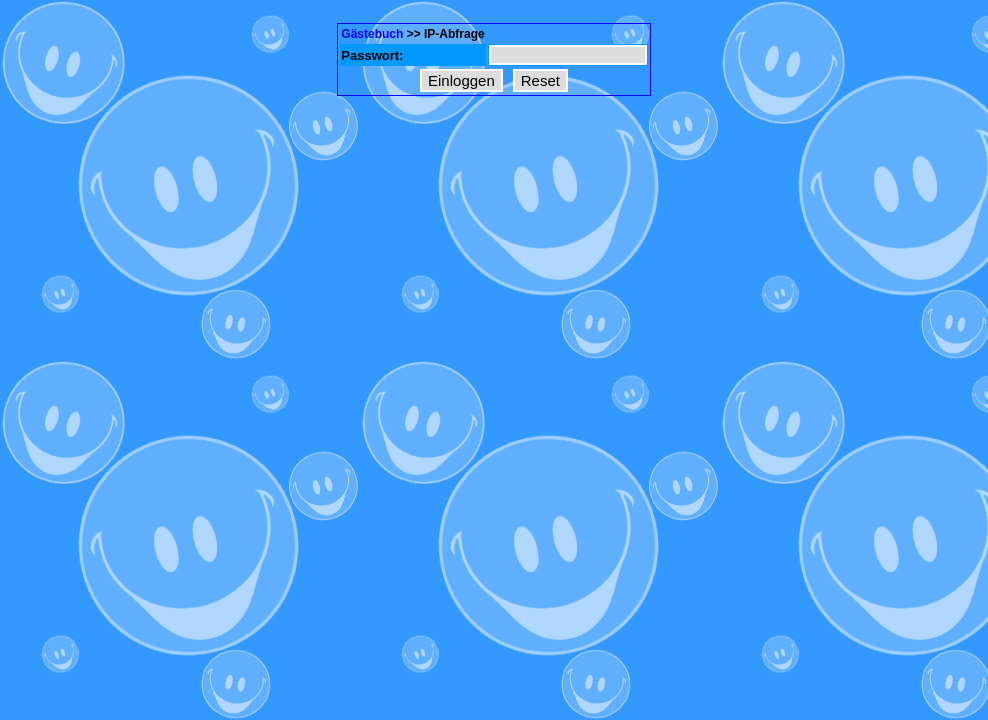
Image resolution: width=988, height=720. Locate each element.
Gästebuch (372, 34)
